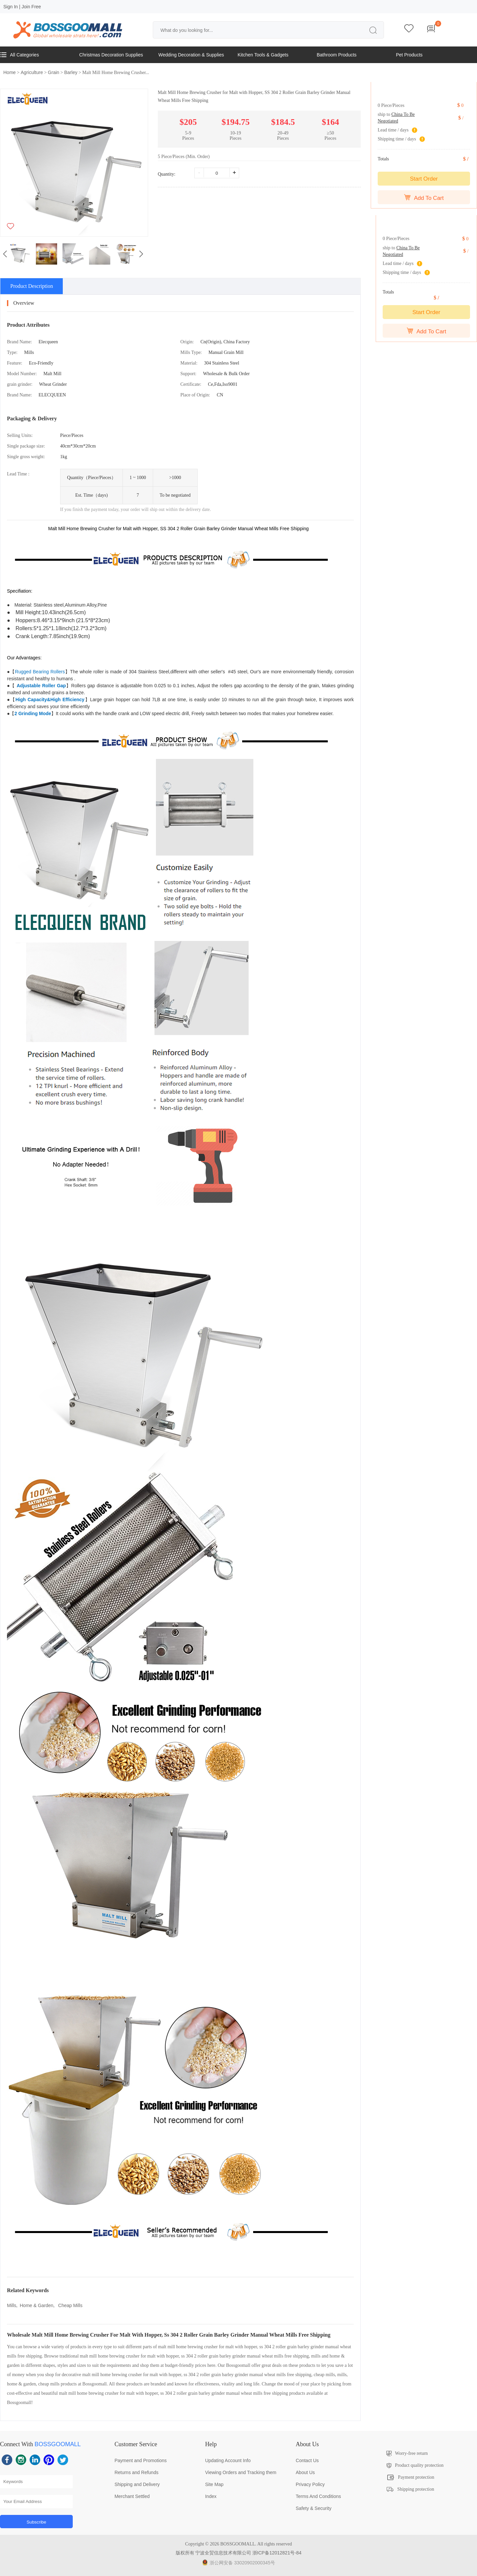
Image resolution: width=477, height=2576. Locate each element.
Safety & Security (313, 2508)
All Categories (19, 54)
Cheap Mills (69, 2305)
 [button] (141, 254)
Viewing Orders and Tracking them (240, 2472)
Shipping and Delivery (137, 2484)
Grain (53, 72)
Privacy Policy (310, 2484)
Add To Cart (423, 197)
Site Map (214, 2484)
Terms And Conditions (318, 2496)
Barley (70, 72)
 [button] (5, 254)
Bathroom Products (337, 54)
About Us (305, 2472)
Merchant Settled (132, 2496)
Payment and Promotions (141, 2460)
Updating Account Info (227, 2460)
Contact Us (307, 2460)
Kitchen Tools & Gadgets (263, 54)
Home (9, 72)
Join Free (31, 6)
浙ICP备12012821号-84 (277, 2552)
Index (210, 2496)
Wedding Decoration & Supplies (191, 54)
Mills (11, 2305)
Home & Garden (36, 2305)
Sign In (10, 6)
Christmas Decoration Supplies (111, 54)
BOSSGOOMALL (58, 2444)
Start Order (424, 179)
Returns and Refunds (136, 2472)
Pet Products (409, 54)
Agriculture (32, 72)
